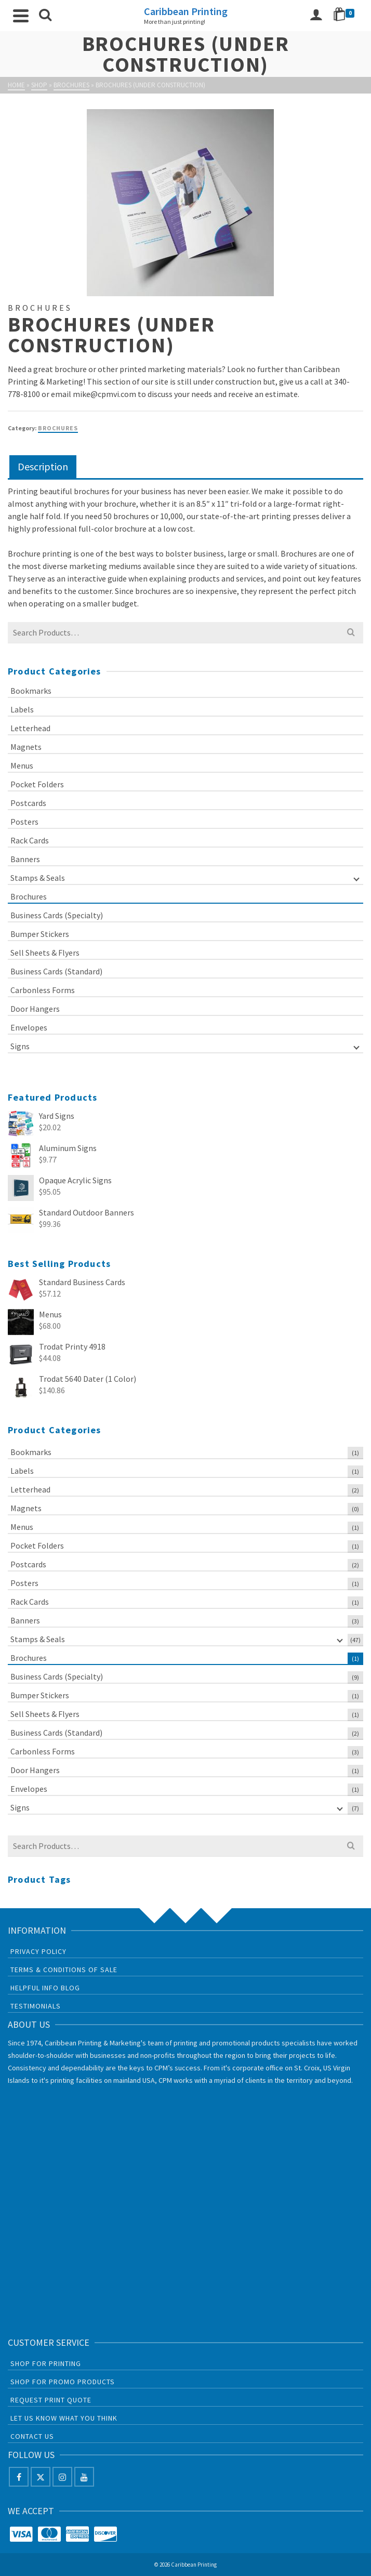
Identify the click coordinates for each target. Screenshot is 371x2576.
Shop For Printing (45, 2363)
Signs (20, 1046)
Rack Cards (29, 840)
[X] (40, 2477)
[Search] (45, 15)
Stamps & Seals (37, 878)
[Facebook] (19, 2477)
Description (43, 466)
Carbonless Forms (42, 990)
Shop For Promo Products (62, 2381)
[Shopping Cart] (345, 15)
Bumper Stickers (39, 934)
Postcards (28, 803)
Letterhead (30, 728)
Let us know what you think (63, 2418)
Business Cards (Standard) (56, 971)
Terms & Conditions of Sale (63, 1969)
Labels (22, 709)
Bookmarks (30, 690)
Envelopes (28, 1027)
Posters (24, 821)
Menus (21, 765)
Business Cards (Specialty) (56, 915)
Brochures (58, 428)
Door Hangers (35, 1008)
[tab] (43, 467)
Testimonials (35, 2006)
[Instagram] (62, 2477)
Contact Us (32, 2436)
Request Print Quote (50, 2400)
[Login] (316, 15)
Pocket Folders (37, 784)
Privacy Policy (38, 1951)
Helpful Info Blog (45, 1987)
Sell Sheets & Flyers (45, 952)
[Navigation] (21, 15)
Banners (25, 859)
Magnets (26, 747)
